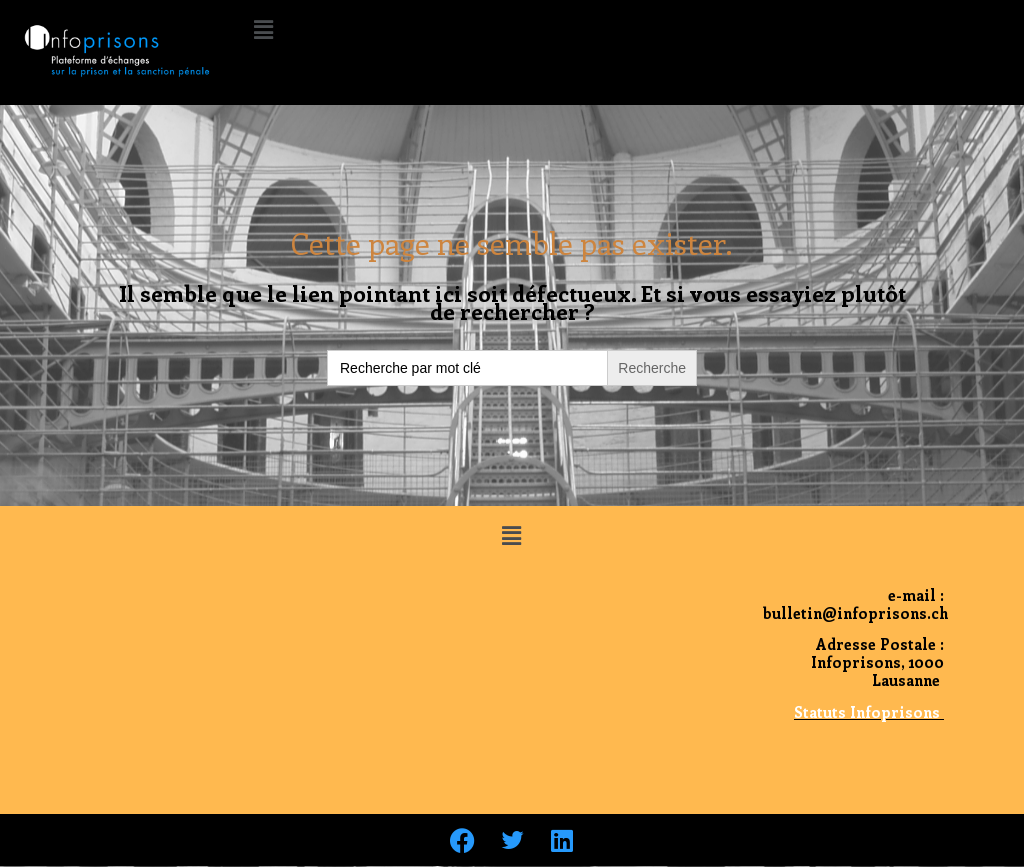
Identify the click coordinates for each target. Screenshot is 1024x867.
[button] (263, 29)
